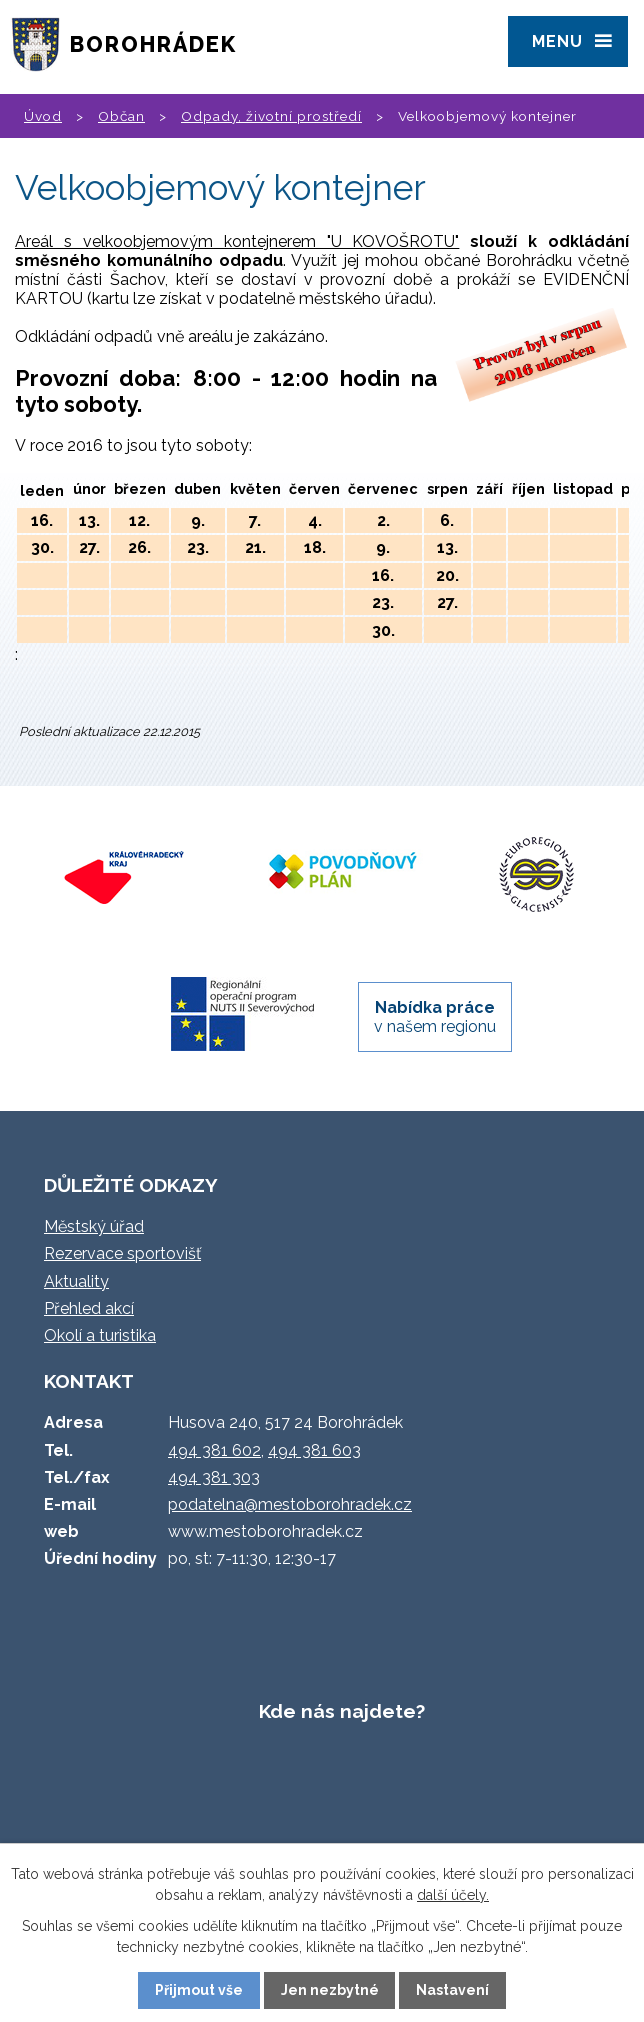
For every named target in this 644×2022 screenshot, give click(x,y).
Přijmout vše (199, 1990)
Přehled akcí (89, 1308)
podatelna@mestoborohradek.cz (290, 1504)
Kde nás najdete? (342, 1711)
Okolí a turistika (100, 1335)
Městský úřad (94, 1226)
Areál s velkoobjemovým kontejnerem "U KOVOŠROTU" (237, 241)
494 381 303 (214, 1477)
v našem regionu (435, 1017)
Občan (121, 116)
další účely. (453, 1895)
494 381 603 (314, 1450)
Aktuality (76, 1281)
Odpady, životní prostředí (271, 116)
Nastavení (452, 1990)
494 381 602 (214, 1450)
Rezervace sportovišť (122, 1253)
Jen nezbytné (330, 1990)
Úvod (43, 116)
